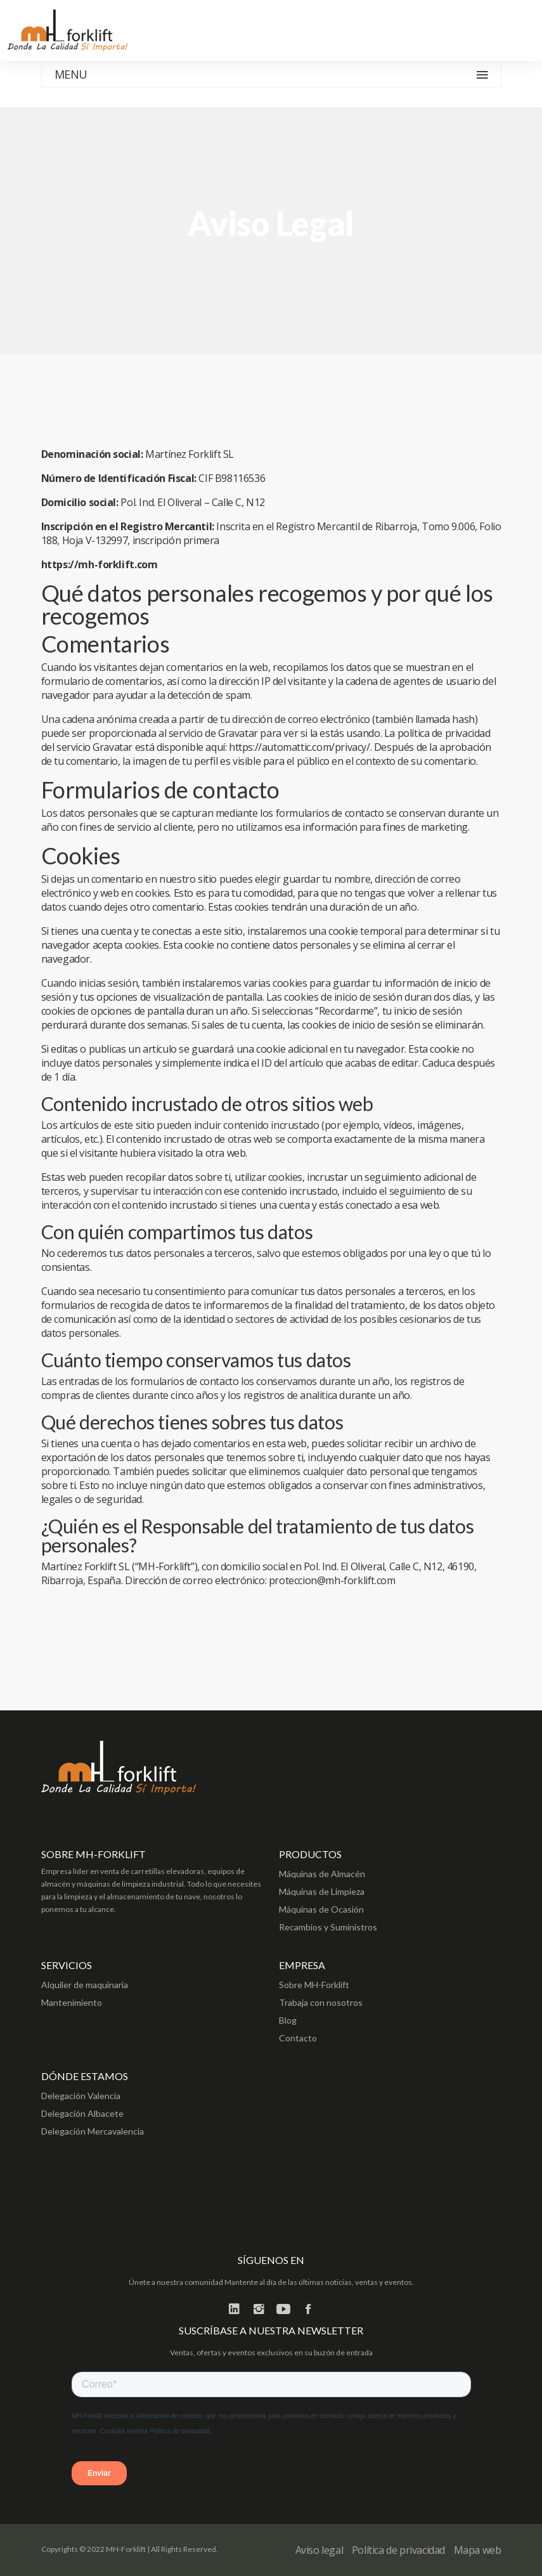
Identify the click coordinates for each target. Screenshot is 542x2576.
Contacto (298, 2038)
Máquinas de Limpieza (322, 1891)
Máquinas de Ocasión (321, 1909)
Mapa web (477, 2550)
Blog (288, 2020)
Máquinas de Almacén (322, 1873)
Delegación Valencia (80, 2095)
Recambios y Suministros (328, 1927)
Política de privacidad (398, 2550)
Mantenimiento (71, 2002)
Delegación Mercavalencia (92, 2131)
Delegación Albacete (82, 2113)
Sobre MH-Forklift (314, 1984)
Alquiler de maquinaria (84, 1984)
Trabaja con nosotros (321, 2002)
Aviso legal (319, 2550)
